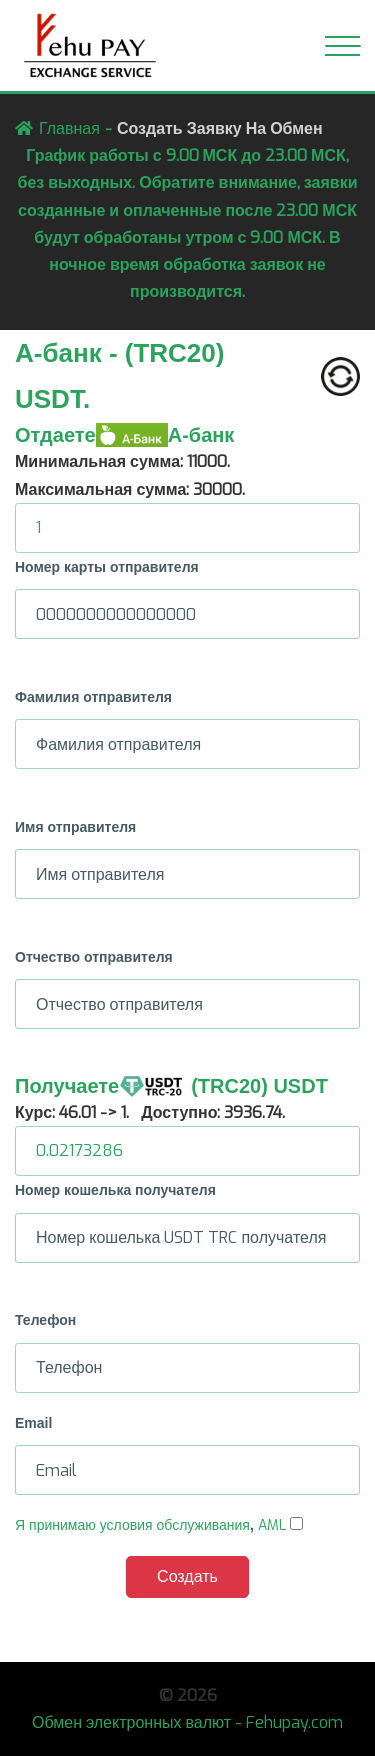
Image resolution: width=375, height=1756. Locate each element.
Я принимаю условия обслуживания (132, 1525)
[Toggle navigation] (342, 46)
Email (33, 1423)
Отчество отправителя (94, 957)
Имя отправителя (75, 827)
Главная (69, 128)
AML (272, 1525)
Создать (187, 1576)
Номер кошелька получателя (115, 1190)
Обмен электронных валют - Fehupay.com (187, 1722)
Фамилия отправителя (93, 697)
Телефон (45, 1320)
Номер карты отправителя (107, 567)
